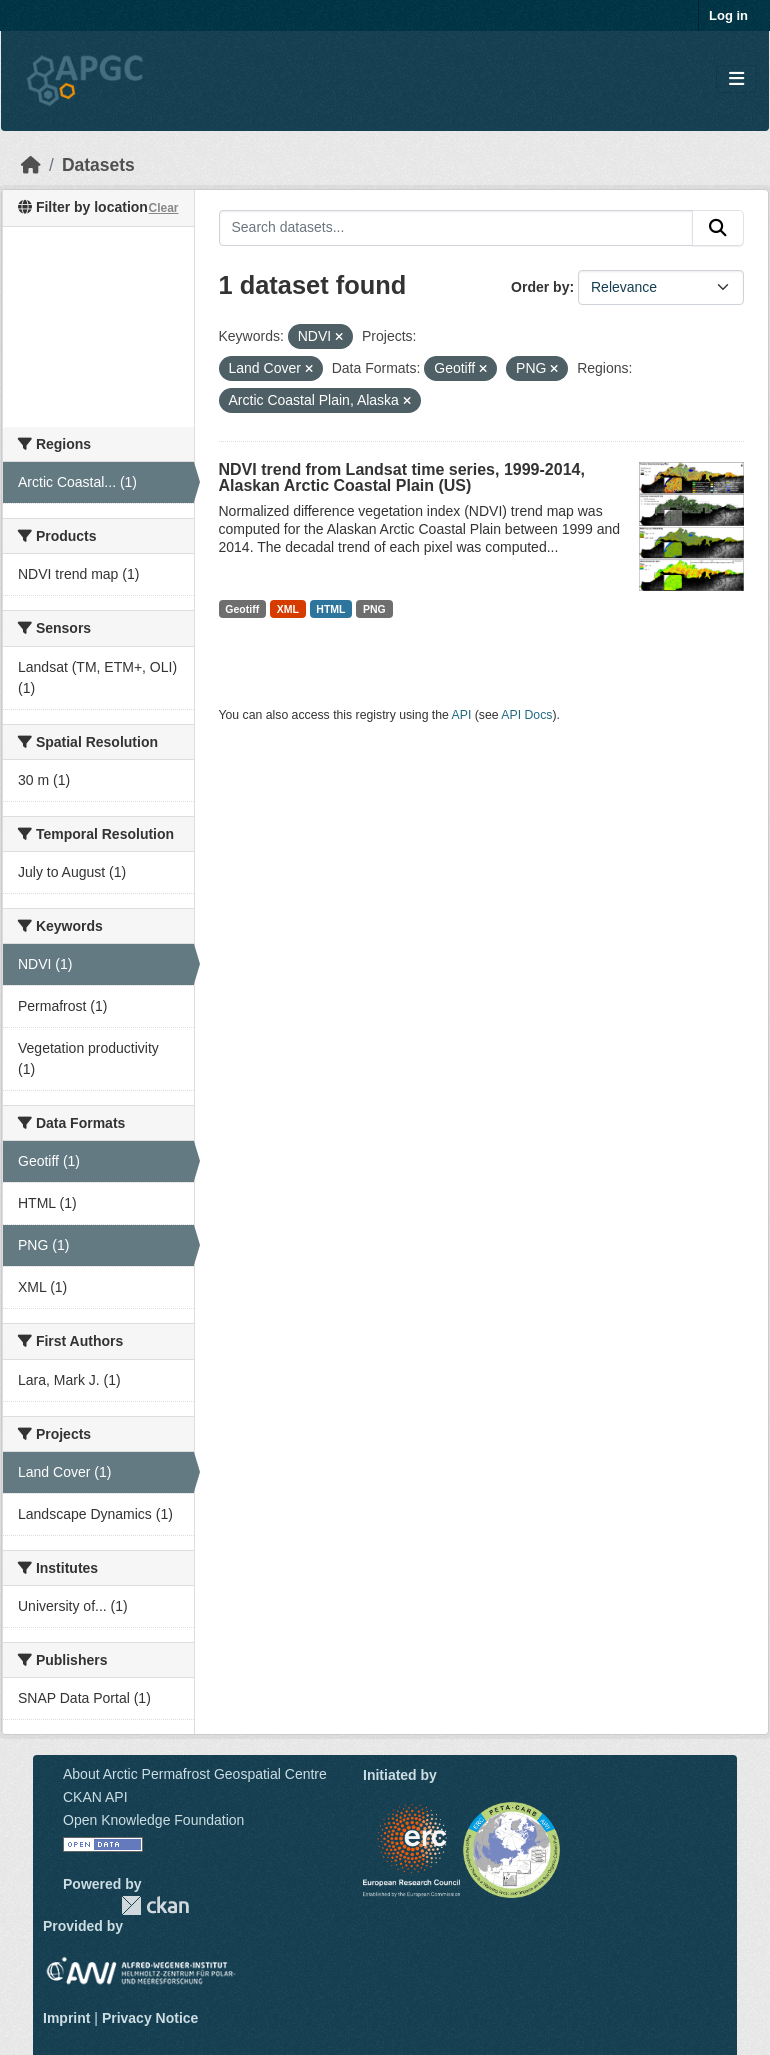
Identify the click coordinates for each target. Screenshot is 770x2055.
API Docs (526, 715)
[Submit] (718, 228)
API (462, 715)
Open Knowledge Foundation (153, 1820)
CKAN (155, 1905)
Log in (728, 15)
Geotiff (242, 609)
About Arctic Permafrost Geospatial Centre (195, 1774)
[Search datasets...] (456, 228)
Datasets (98, 165)
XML (288, 609)
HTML (330, 609)
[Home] (31, 165)
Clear (163, 208)
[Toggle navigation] (736, 79)
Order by (540, 287)
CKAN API (95, 1797)
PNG (374, 609)
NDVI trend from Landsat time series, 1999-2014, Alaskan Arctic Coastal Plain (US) (402, 477)
